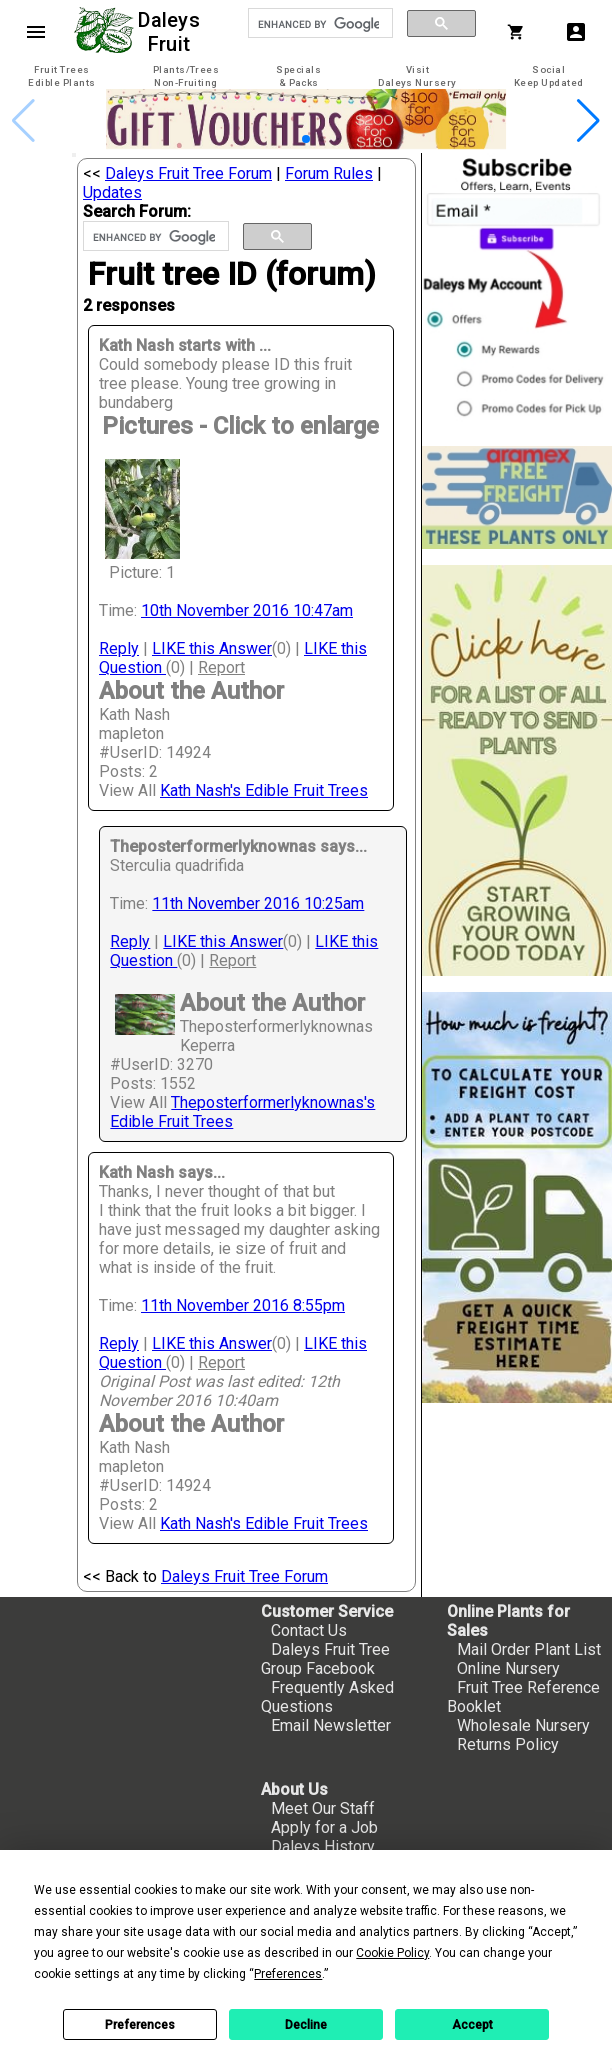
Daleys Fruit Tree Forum (188, 173)
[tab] (62, 76)
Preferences (140, 2025)
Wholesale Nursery (523, 1725)
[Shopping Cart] (520, 32)
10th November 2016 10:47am (247, 610)
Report (221, 667)
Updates (112, 192)
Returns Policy (508, 1744)
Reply (119, 648)
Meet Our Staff (323, 1808)
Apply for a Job (324, 1827)
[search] (318, 24)
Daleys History (323, 1846)
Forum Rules (329, 173)
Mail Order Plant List (529, 1649)
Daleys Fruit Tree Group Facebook (325, 1659)
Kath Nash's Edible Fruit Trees (264, 790)
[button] (306, 139)
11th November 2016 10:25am (258, 903)
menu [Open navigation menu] (36, 32)
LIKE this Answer (212, 648)
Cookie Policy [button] (392, 1953)
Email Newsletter (331, 1725)
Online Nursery (508, 1668)
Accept (472, 2025)
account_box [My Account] (576, 32)
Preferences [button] (288, 1974)
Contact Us (309, 1630)
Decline (306, 2025)
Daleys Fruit (171, 32)
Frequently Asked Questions (327, 1697)
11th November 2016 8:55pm (243, 1305)
